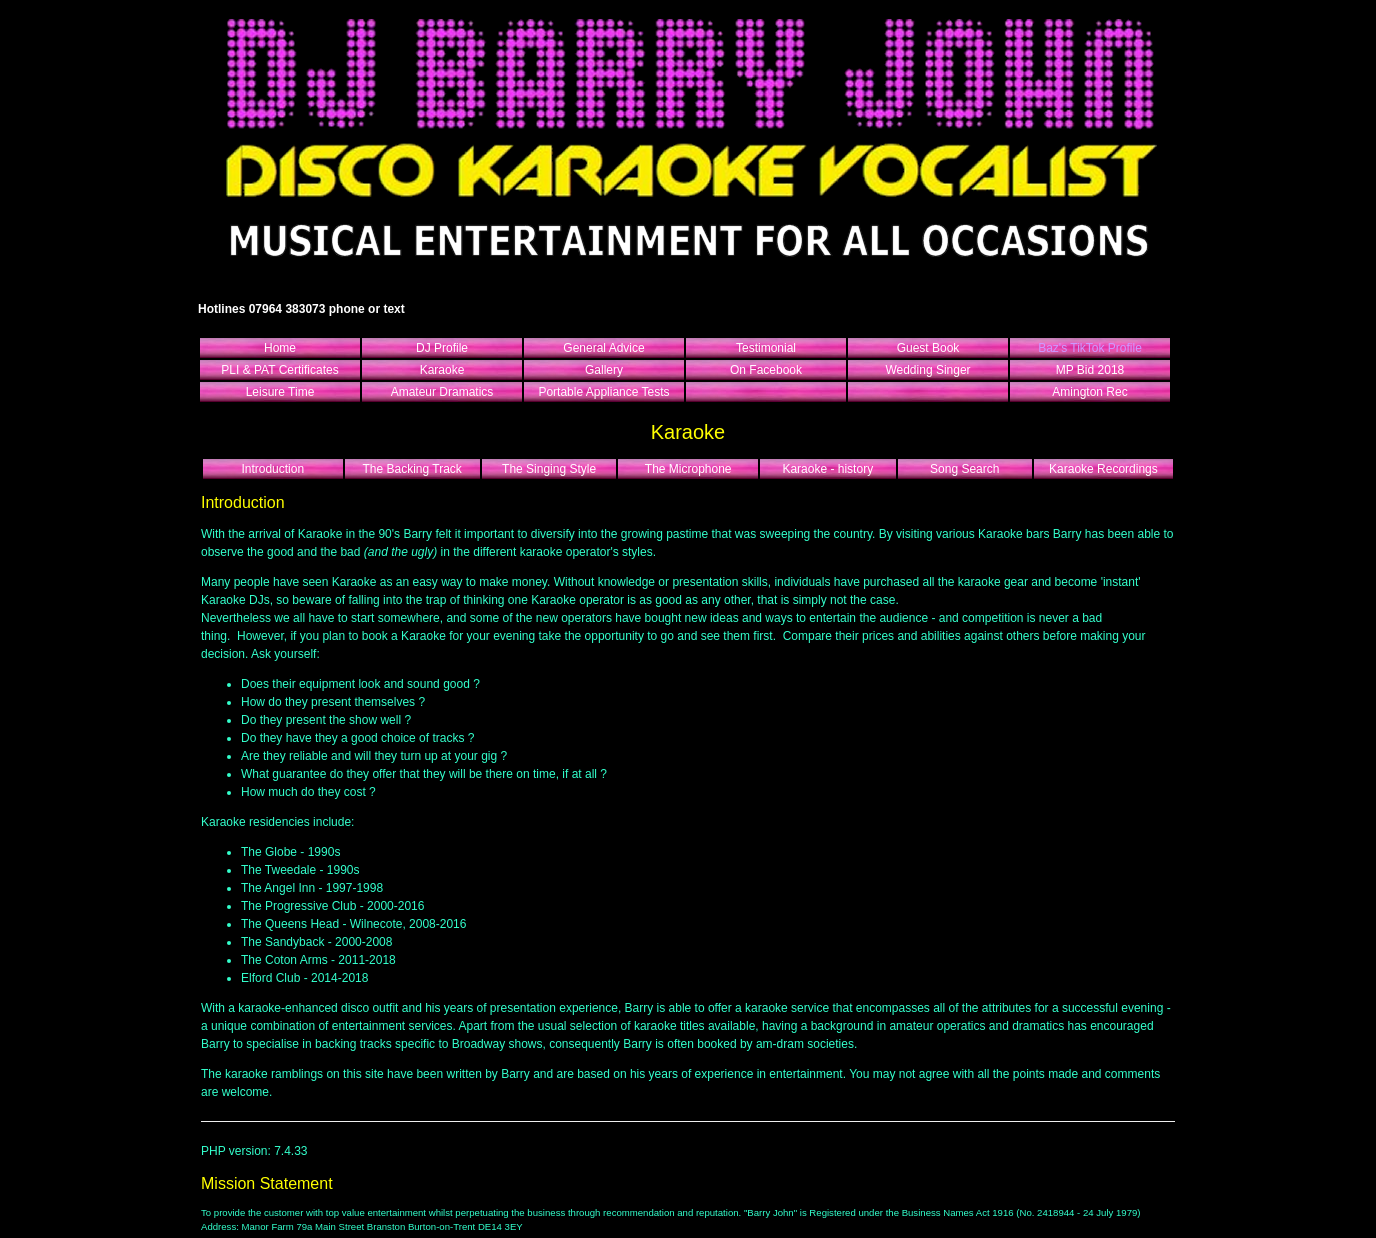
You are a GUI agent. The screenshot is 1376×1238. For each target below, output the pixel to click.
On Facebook (766, 370)
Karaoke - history (827, 469)
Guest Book (928, 348)
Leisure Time (280, 392)
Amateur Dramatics (442, 392)
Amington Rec (1089, 392)
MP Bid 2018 (1090, 370)
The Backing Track (411, 469)
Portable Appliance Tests (603, 392)
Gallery (604, 370)
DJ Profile (442, 348)
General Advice (603, 348)
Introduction (272, 469)
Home (280, 348)
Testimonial (766, 348)
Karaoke (442, 370)
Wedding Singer (927, 370)
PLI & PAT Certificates (279, 370)
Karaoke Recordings (1103, 469)
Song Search (964, 469)
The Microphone (688, 469)
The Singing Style (549, 469)
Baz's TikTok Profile (1090, 348)
